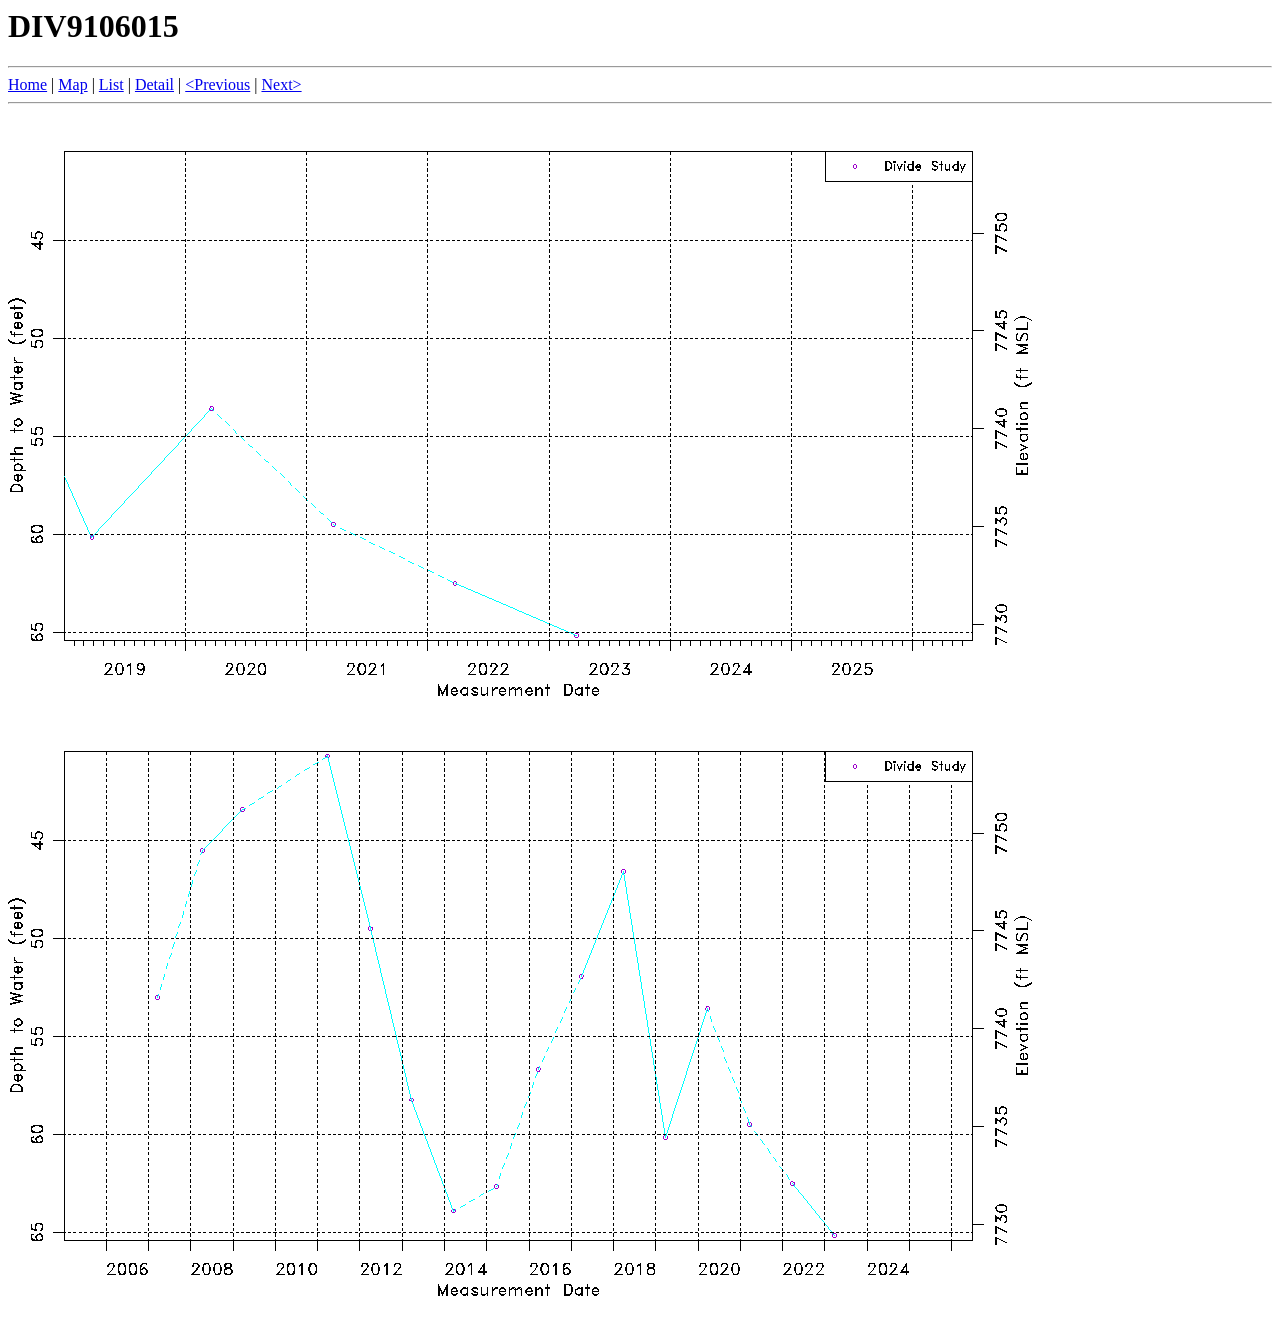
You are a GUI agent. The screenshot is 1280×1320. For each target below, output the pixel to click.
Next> (281, 84)
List (111, 84)
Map (72, 84)
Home (27, 84)
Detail (154, 84)
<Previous (217, 84)
